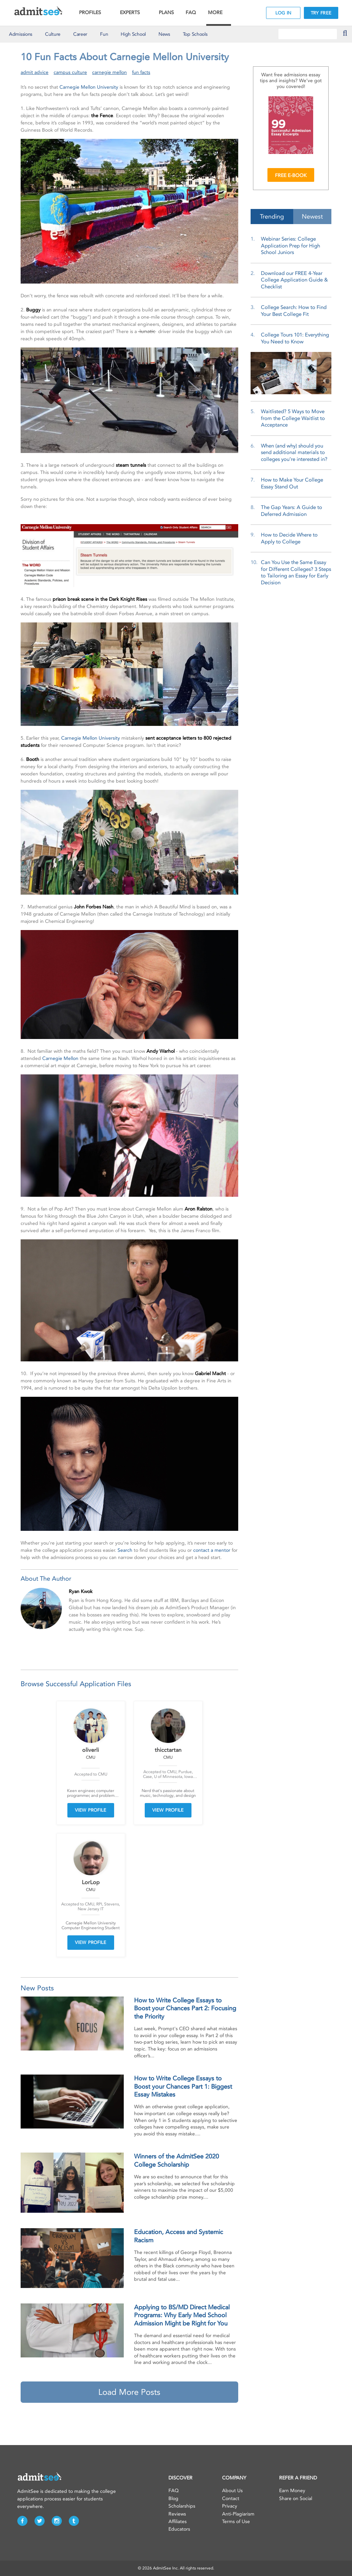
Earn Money (292, 2491)
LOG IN (283, 12)
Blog (173, 2498)
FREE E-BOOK (291, 175)
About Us (232, 2491)
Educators (179, 2529)
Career (80, 34)
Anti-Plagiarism (238, 2514)
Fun (104, 34)
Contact (230, 2498)
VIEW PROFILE (91, 1810)
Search (125, 1550)
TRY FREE (321, 12)
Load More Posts (129, 2392)
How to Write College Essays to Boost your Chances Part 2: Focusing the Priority (185, 2008)
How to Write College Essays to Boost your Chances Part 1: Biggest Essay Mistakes (183, 2086)
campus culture (70, 72)
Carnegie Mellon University (88, 87)
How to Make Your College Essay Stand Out (292, 483)
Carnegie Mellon (60, 1058)
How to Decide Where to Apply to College (289, 538)
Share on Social (295, 2498)
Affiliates (177, 2521)
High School (133, 34)
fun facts (141, 72)
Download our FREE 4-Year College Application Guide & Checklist (294, 280)
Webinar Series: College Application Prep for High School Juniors (290, 245)
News (164, 34)
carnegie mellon (109, 72)
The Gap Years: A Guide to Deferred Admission (291, 510)
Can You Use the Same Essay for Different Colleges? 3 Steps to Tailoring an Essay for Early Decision (296, 572)
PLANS (166, 12)
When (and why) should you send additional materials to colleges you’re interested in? (294, 452)
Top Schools (195, 34)
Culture (52, 34)
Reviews (177, 2514)
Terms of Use (236, 2521)
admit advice (34, 72)
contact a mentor (211, 1550)
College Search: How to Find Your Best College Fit (294, 310)
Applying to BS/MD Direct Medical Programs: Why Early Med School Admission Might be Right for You (182, 2315)
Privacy (229, 2506)
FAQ (191, 12)
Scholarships (181, 2506)
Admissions (20, 34)
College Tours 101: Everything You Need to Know (295, 338)
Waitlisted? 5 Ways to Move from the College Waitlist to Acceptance (293, 418)
